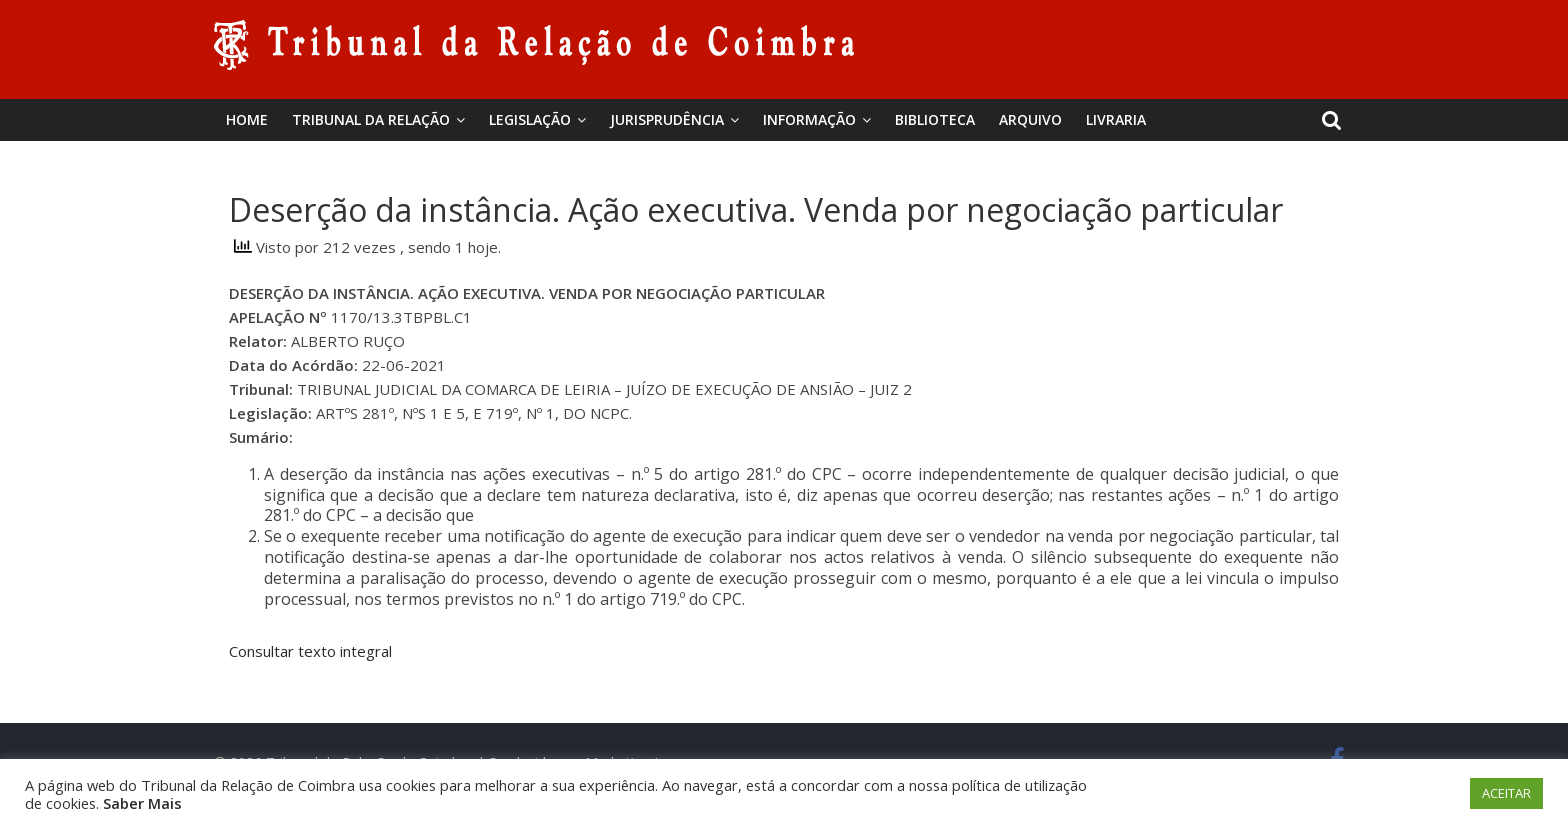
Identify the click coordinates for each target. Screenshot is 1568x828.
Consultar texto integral (310, 651)
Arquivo (1030, 119)
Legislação (530, 119)
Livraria (1116, 119)
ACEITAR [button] (1506, 793)
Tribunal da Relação (371, 119)
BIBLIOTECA (935, 119)
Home (247, 119)
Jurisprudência (667, 119)
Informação (809, 119)
